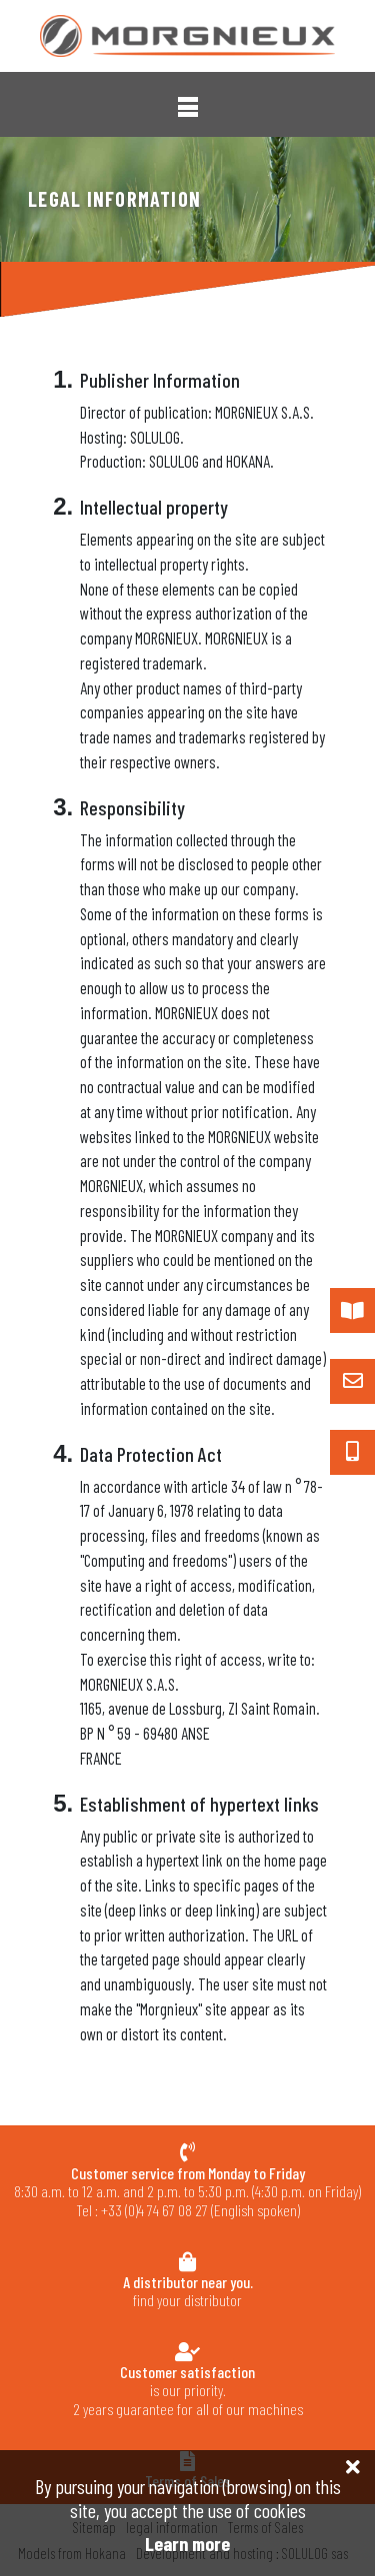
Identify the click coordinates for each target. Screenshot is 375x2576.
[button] (188, 107)
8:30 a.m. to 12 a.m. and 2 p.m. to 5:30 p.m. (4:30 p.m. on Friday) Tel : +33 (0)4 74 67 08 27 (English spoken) (187, 2191)
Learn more (187, 2543)
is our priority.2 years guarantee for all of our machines (187, 2390)
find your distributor (187, 2290)
